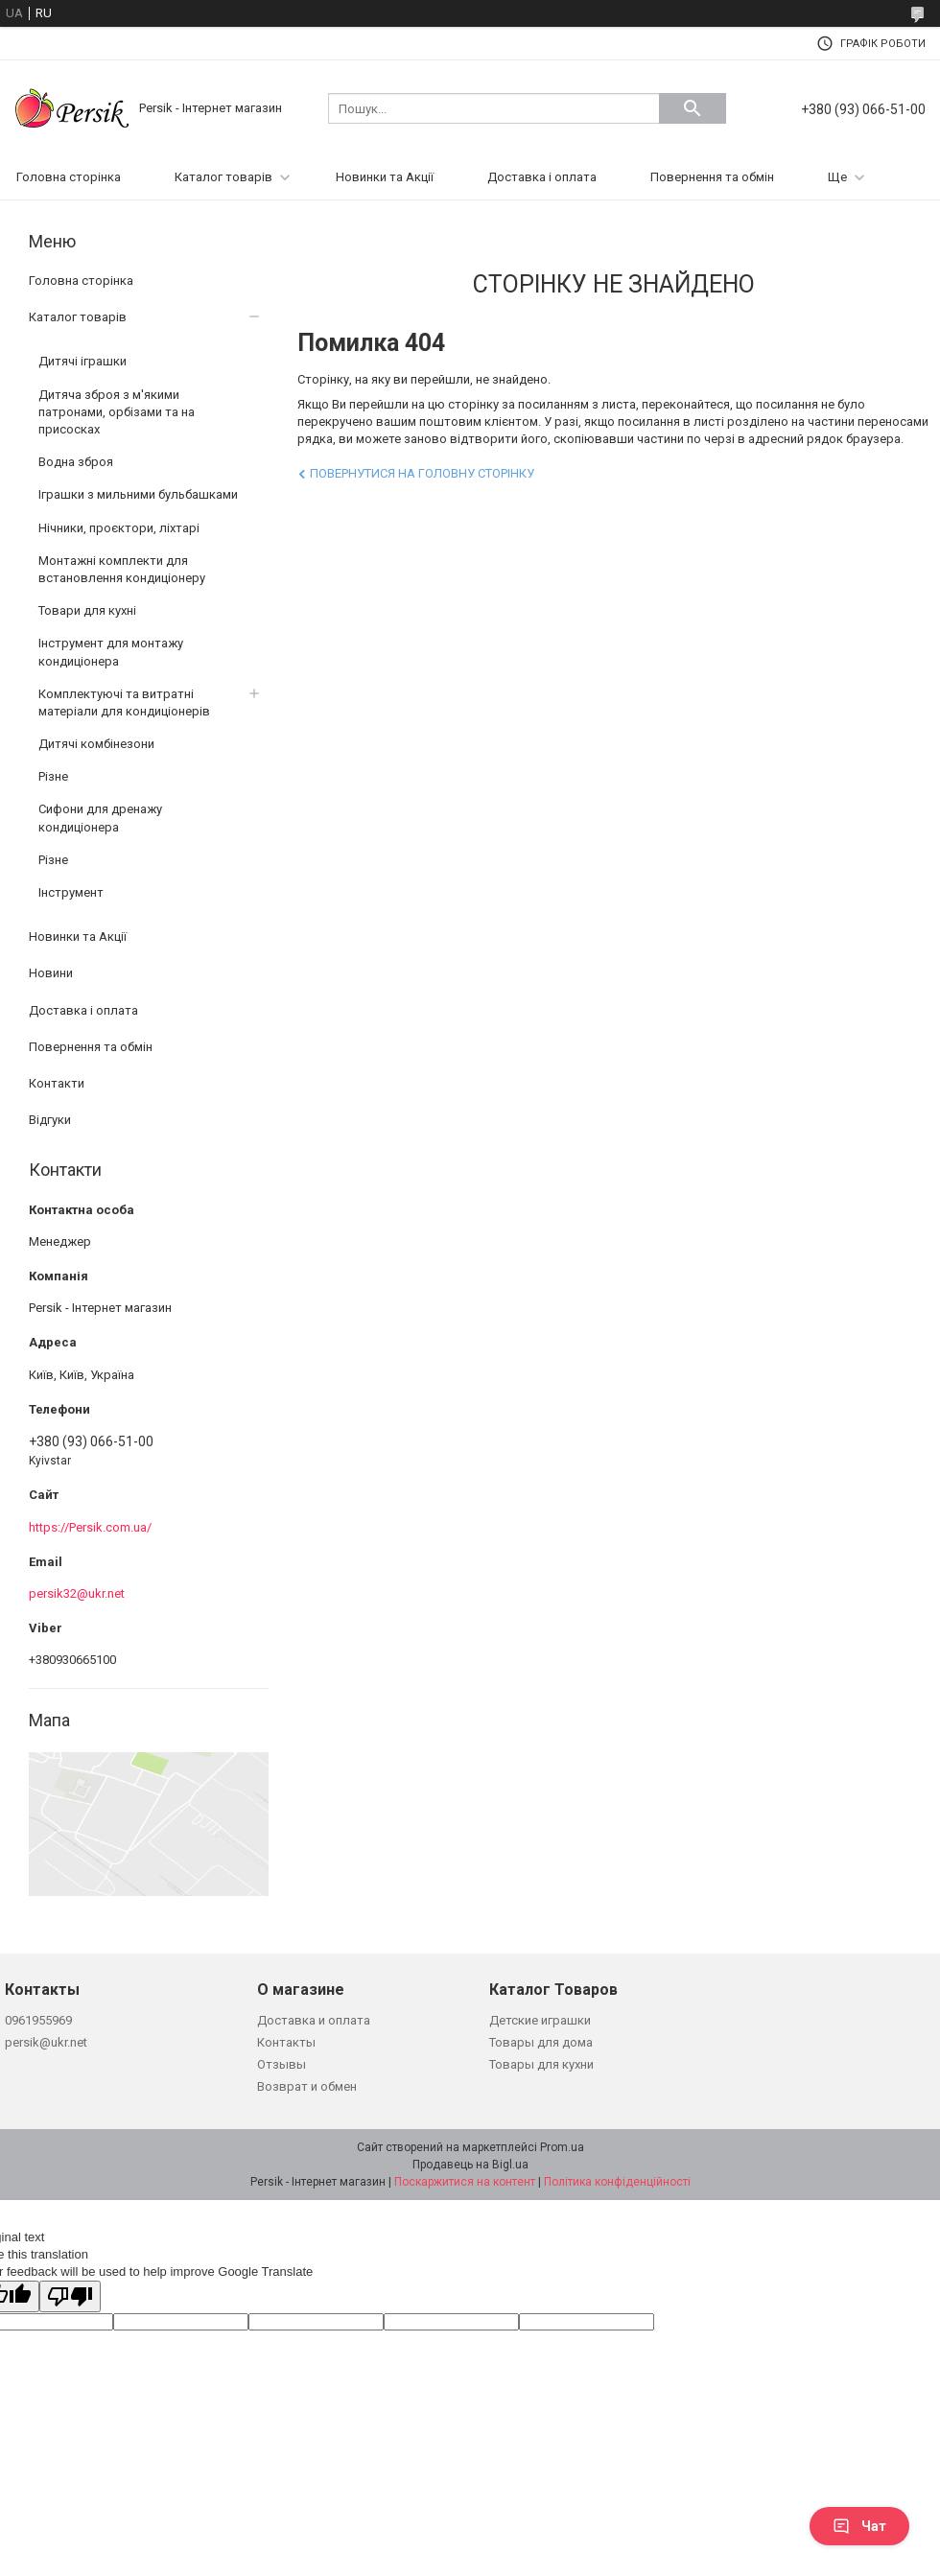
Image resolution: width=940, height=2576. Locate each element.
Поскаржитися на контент (464, 2182)
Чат (859, 2526)
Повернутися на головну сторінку (422, 473)
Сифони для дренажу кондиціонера (100, 817)
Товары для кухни (541, 2064)
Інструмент (71, 892)
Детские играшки (540, 2020)
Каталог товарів (223, 177)
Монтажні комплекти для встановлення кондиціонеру (121, 569)
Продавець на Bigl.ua (470, 2164)
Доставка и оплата (313, 2020)
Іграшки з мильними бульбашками (138, 494)
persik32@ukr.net (77, 1593)
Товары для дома (541, 2042)
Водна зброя (75, 462)
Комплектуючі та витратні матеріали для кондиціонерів (124, 702)
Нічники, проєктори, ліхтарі (119, 528)
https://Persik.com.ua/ (90, 1527)
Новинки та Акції (385, 177)
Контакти (56, 1083)
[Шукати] (692, 108)
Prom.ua (562, 2147)
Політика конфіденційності (617, 2182)
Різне (53, 776)
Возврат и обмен (307, 2086)
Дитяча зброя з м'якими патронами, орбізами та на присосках (116, 411)
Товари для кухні (87, 610)
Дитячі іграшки (82, 361)
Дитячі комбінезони (96, 744)
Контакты (286, 2042)
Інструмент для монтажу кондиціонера (110, 651)
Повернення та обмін (712, 177)
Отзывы (281, 2064)
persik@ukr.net (46, 2042)
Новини (51, 973)
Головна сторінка (68, 177)
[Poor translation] (70, 2296)
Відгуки (50, 1119)
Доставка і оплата (542, 177)
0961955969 (38, 2020)
